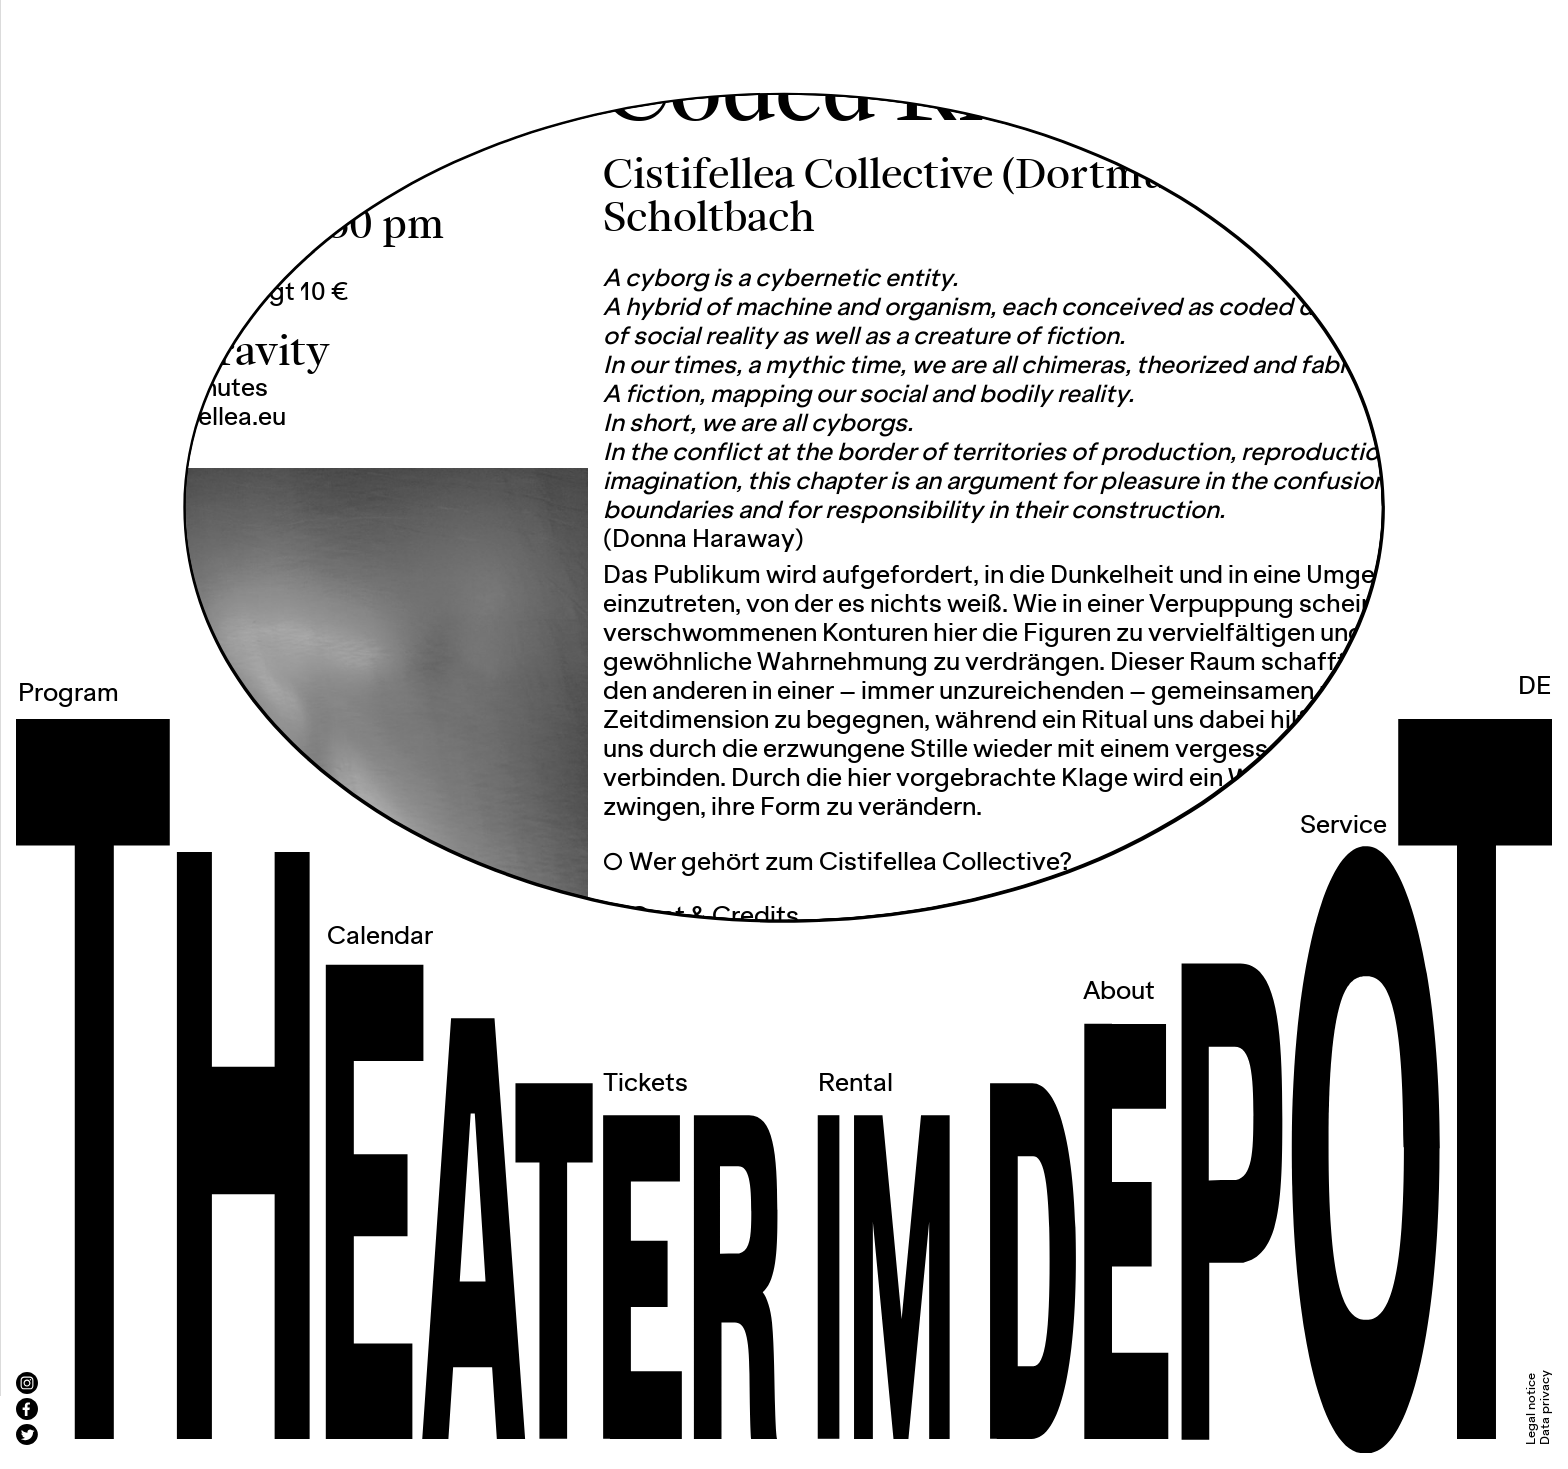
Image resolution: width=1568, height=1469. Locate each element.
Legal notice (1531, 1409)
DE (1534, 687)
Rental (855, 1084)
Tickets (645, 1084)
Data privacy (1545, 1407)
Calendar (380, 937)
